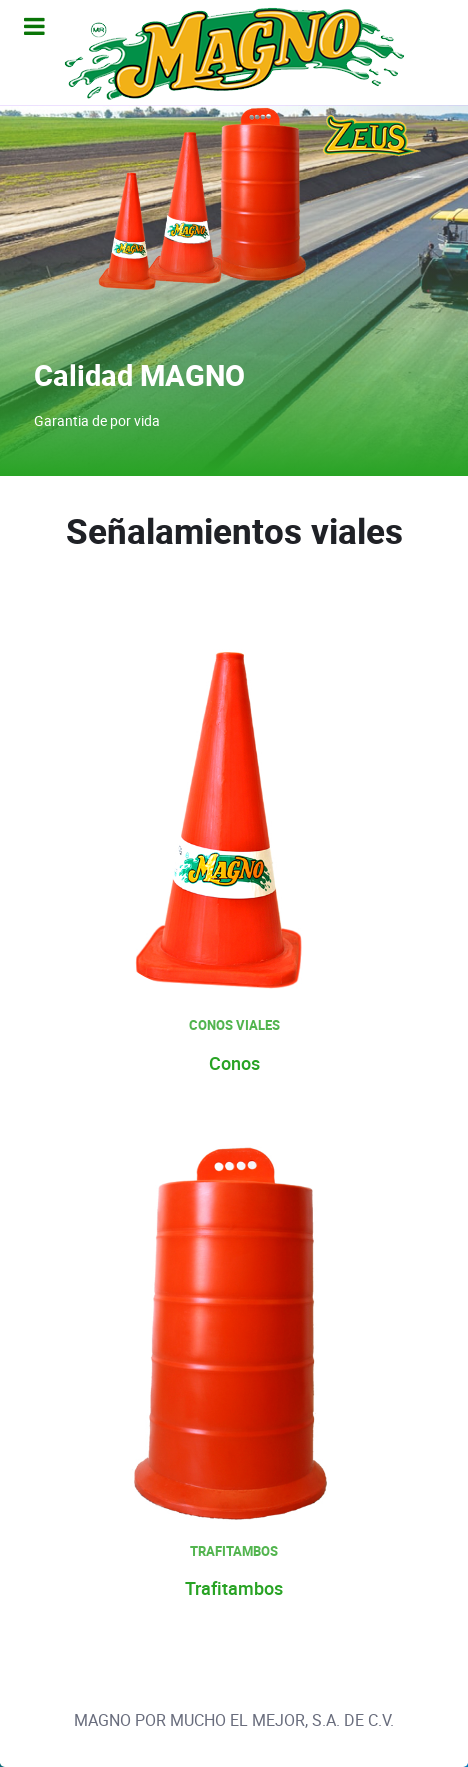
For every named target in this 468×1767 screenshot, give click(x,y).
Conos (234, 1064)
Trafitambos (234, 1589)
